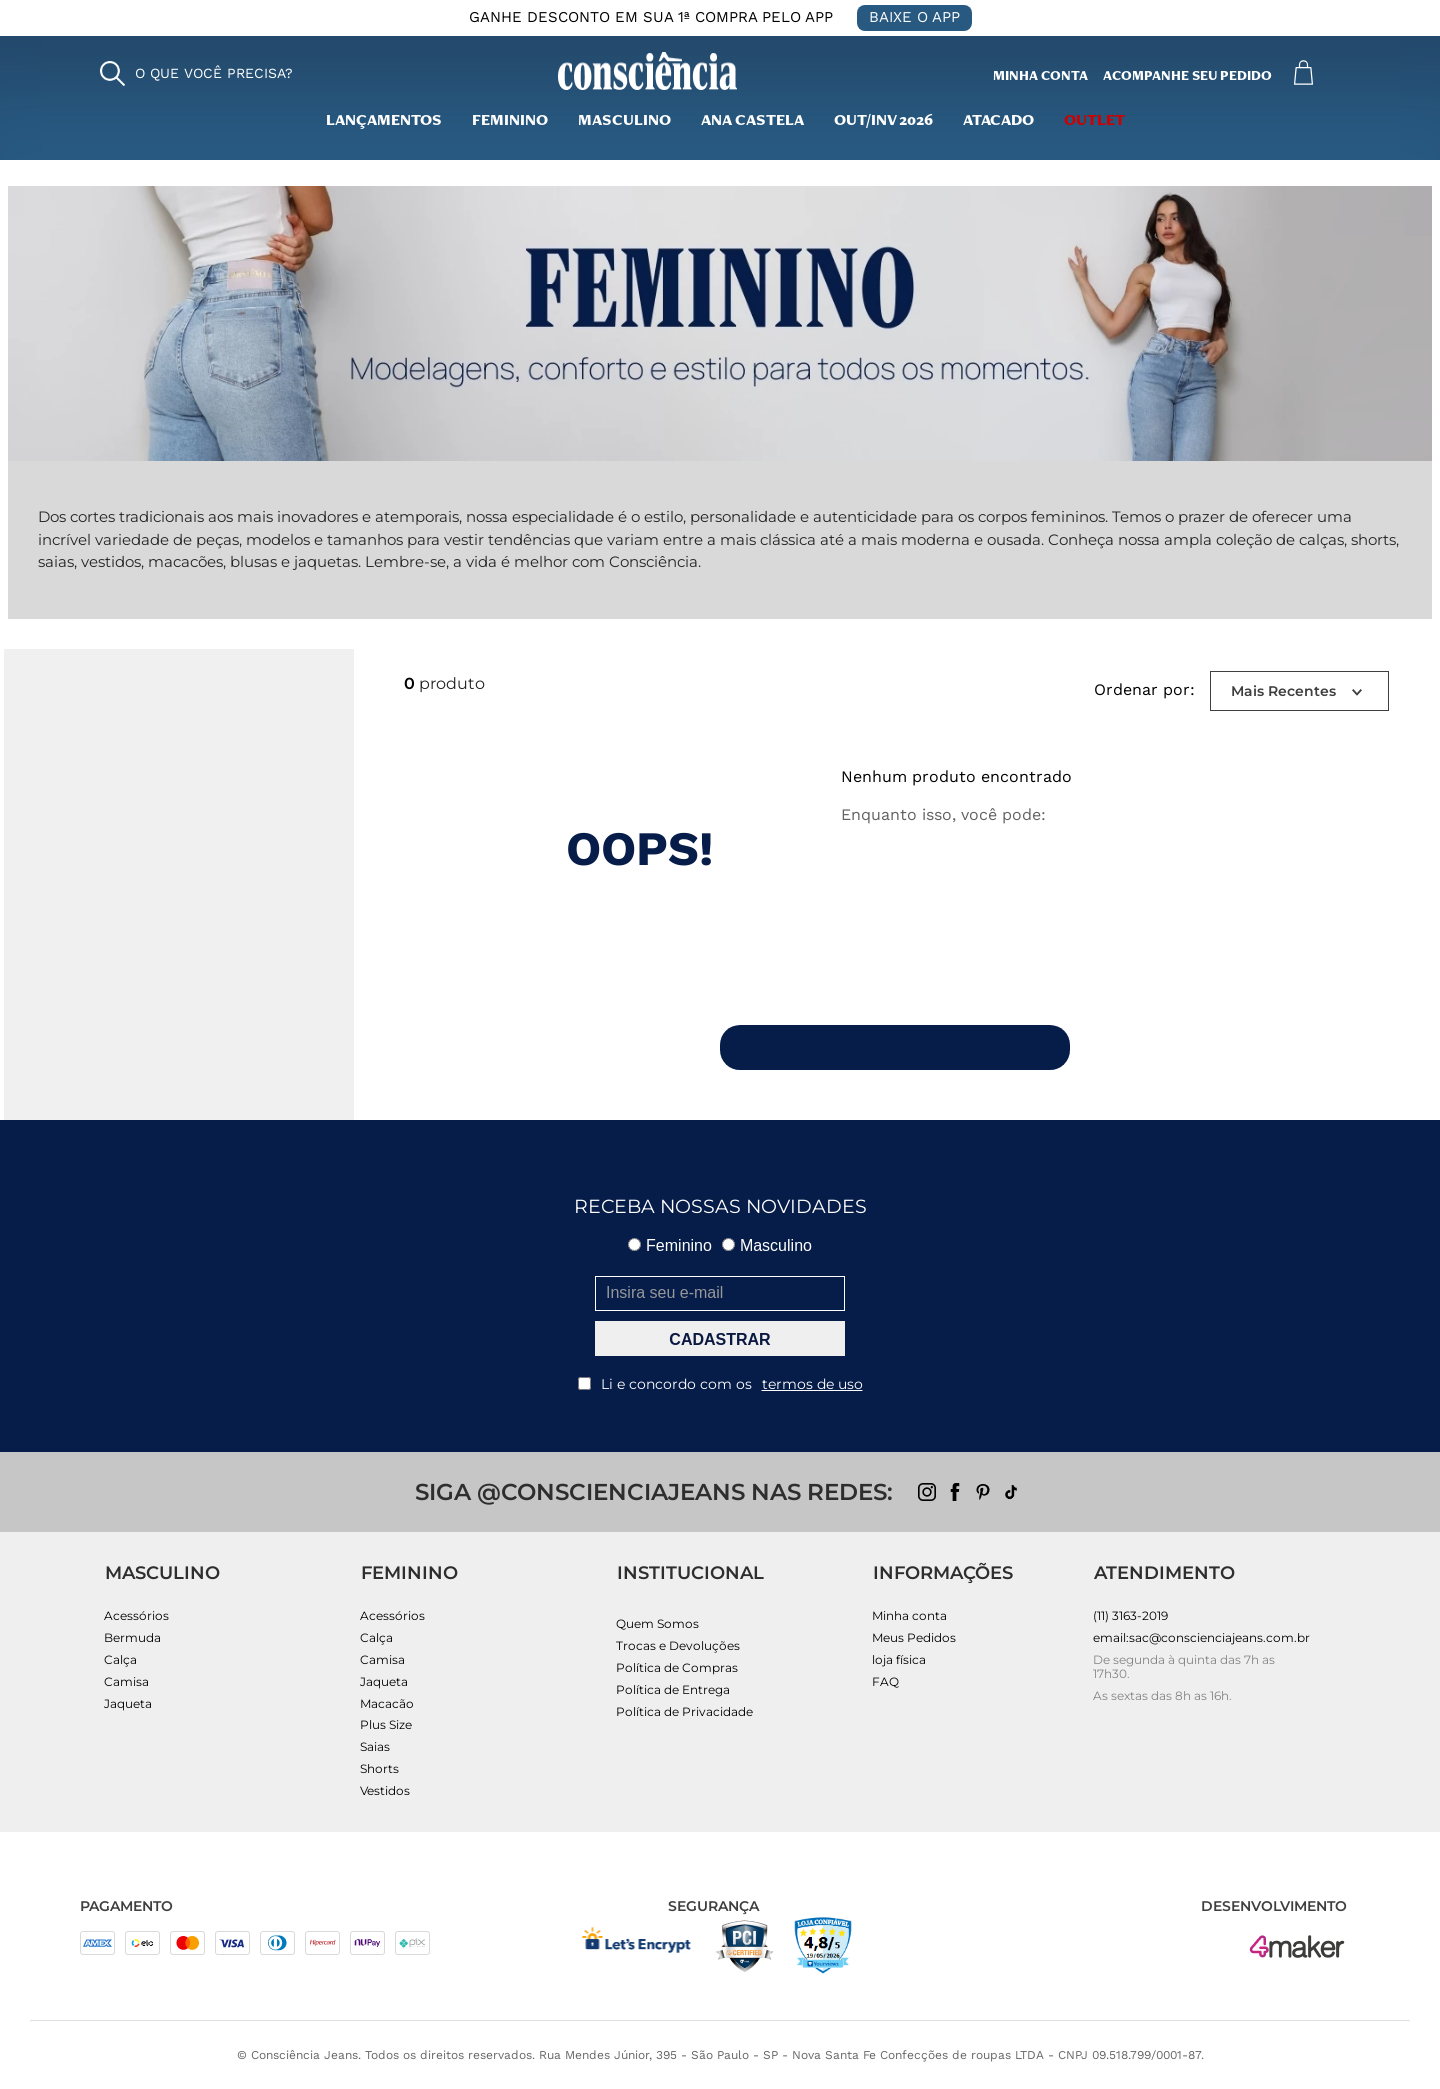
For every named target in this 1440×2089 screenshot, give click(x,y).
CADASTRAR (719, 1339)
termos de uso (812, 1384)
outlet (1094, 122)
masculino (624, 122)
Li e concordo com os (720, 1384)
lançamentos (384, 122)
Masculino (767, 1245)
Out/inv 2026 (883, 122)
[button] (196, 73)
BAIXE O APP (914, 17)
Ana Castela (752, 122)
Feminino (510, 122)
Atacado (998, 122)
